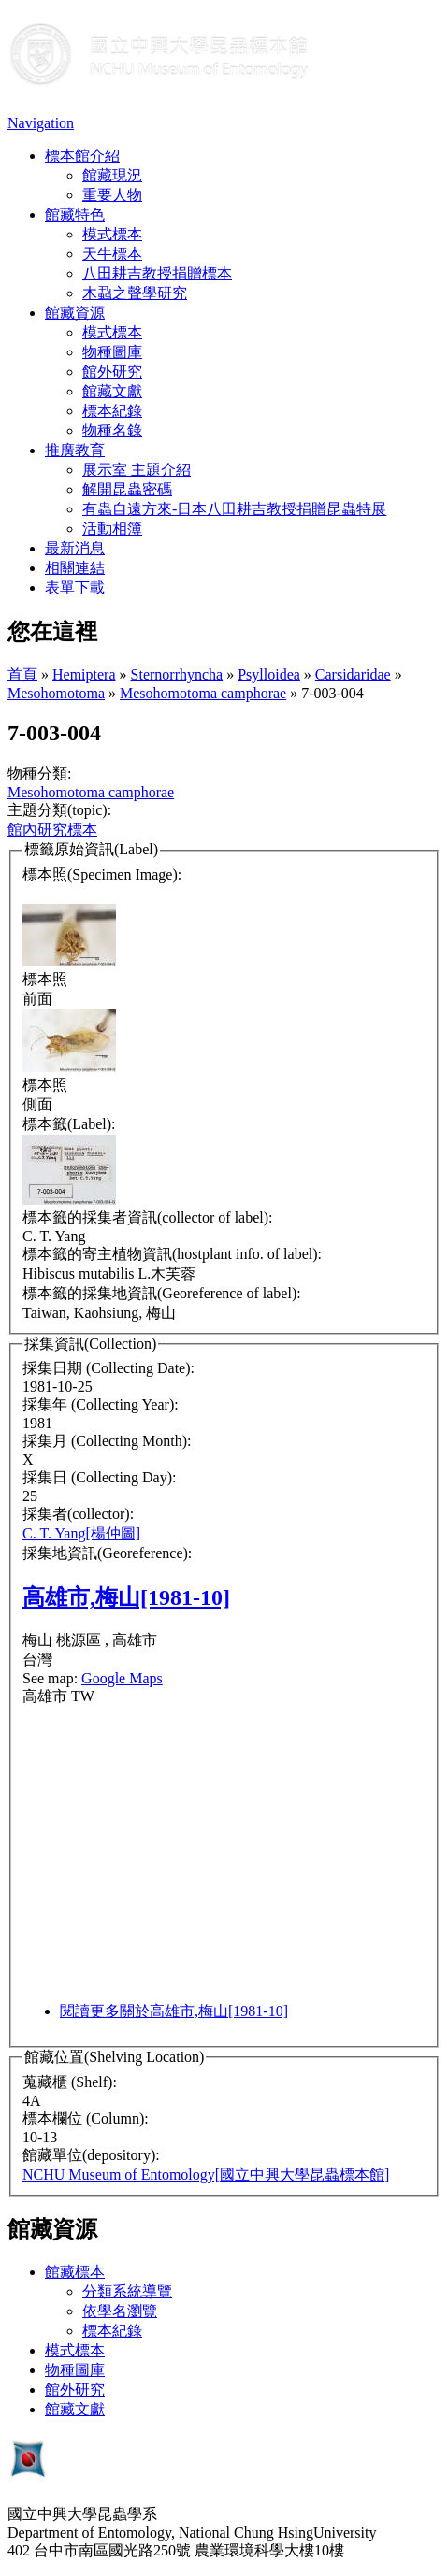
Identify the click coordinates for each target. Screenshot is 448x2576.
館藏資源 (75, 313)
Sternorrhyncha (177, 674)
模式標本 (112, 234)
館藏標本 (75, 2272)
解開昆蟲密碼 (127, 489)
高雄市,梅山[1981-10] (126, 1597)
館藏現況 (112, 175)
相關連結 (75, 568)
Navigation (40, 123)
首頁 (22, 674)
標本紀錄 (112, 411)
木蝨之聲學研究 (134, 293)
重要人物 (112, 195)
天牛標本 (112, 254)
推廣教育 (75, 450)
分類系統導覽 (127, 2291)
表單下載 (75, 587)
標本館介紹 (82, 156)
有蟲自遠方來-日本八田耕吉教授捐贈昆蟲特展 (234, 509)
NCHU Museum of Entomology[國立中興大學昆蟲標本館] (205, 2174)
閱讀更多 (174, 2011)
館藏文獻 (112, 391)
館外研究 (112, 371)
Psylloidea (269, 674)
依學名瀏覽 (119, 2311)
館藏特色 (75, 214)
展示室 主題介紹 (136, 470)
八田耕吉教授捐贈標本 (157, 273)
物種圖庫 (112, 352)
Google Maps (122, 1678)
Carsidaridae (353, 674)
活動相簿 (112, 529)
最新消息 (75, 548)
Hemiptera (84, 674)
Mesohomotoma (56, 693)
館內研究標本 (52, 829)
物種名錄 (112, 430)
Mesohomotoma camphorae (203, 693)
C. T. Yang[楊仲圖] (81, 1533)
